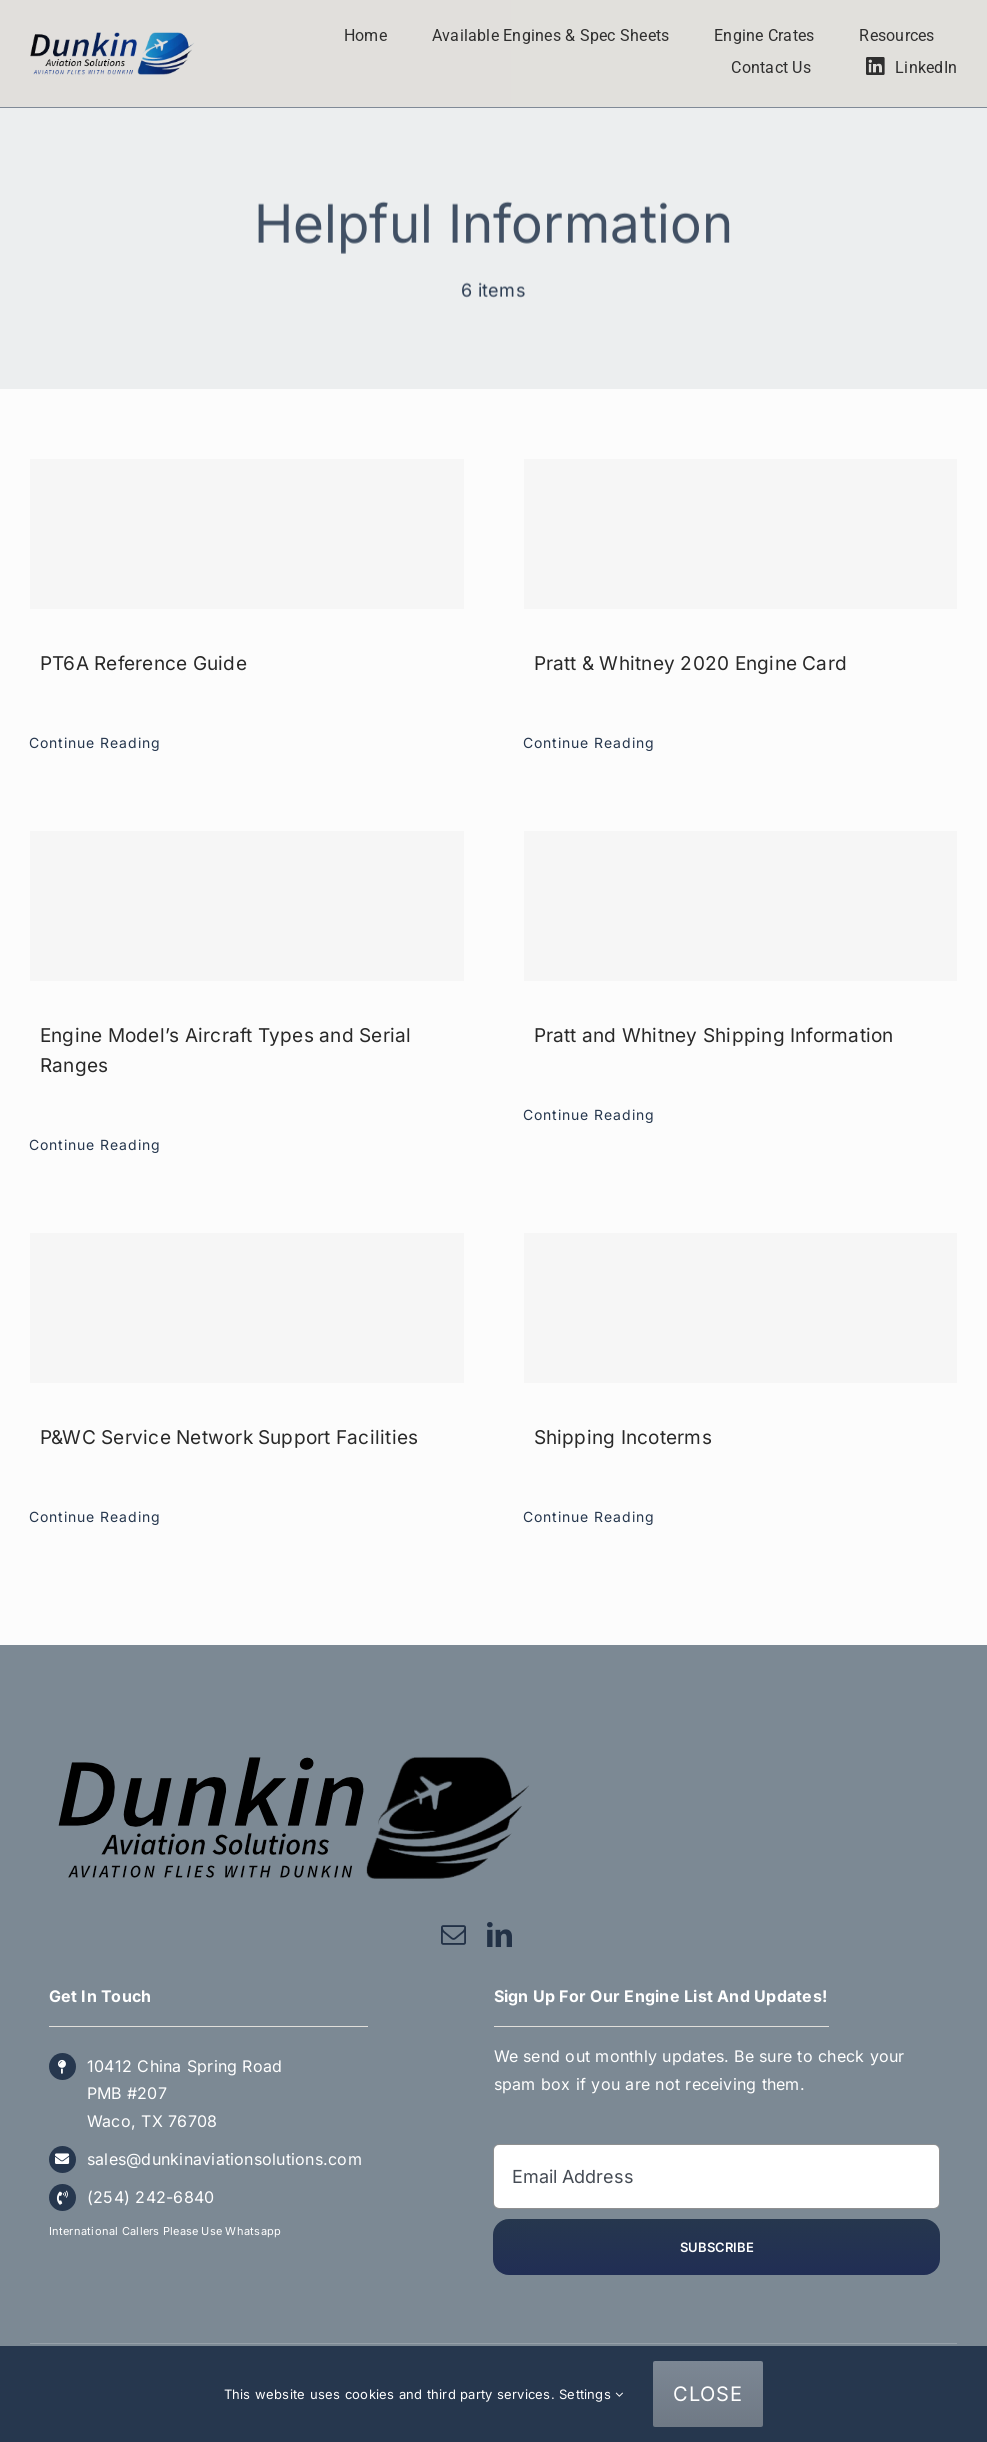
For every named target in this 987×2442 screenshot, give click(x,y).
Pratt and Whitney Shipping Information (714, 1035)
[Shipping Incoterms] (741, 1308)
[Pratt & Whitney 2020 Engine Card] (741, 534)
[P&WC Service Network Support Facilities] (247, 1308)
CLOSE (708, 2394)
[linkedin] (499, 1934)
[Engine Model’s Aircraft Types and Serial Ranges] (247, 906)
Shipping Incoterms (623, 1437)
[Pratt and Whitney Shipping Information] (741, 906)
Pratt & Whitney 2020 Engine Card (691, 663)
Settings (591, 2394)
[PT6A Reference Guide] (247, 534)
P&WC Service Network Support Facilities (229, 1437)
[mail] (453, 1934)
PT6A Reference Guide (143, 663)
